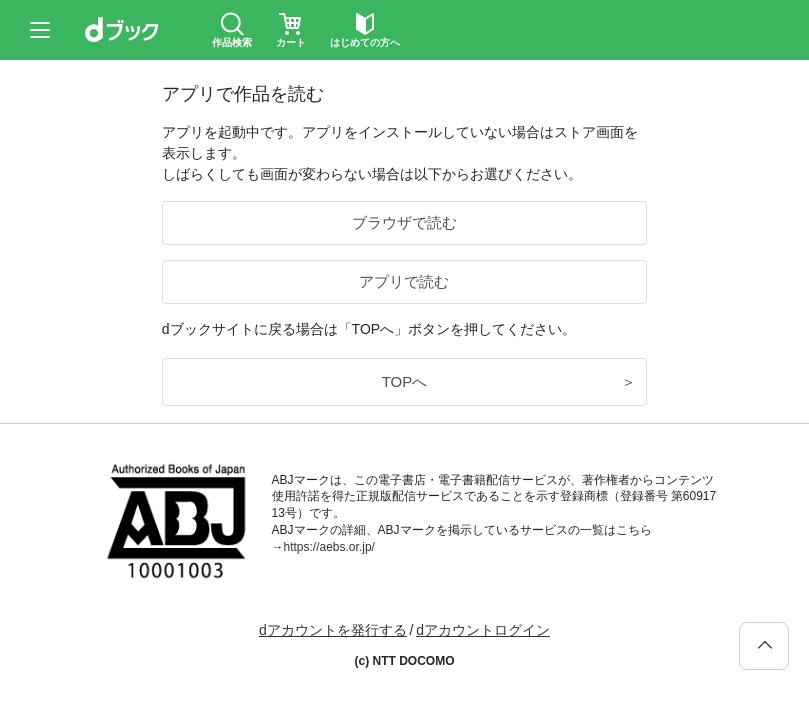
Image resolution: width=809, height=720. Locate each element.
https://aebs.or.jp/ (329, 547)
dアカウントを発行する (333, 630)
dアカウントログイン (483, 630)
